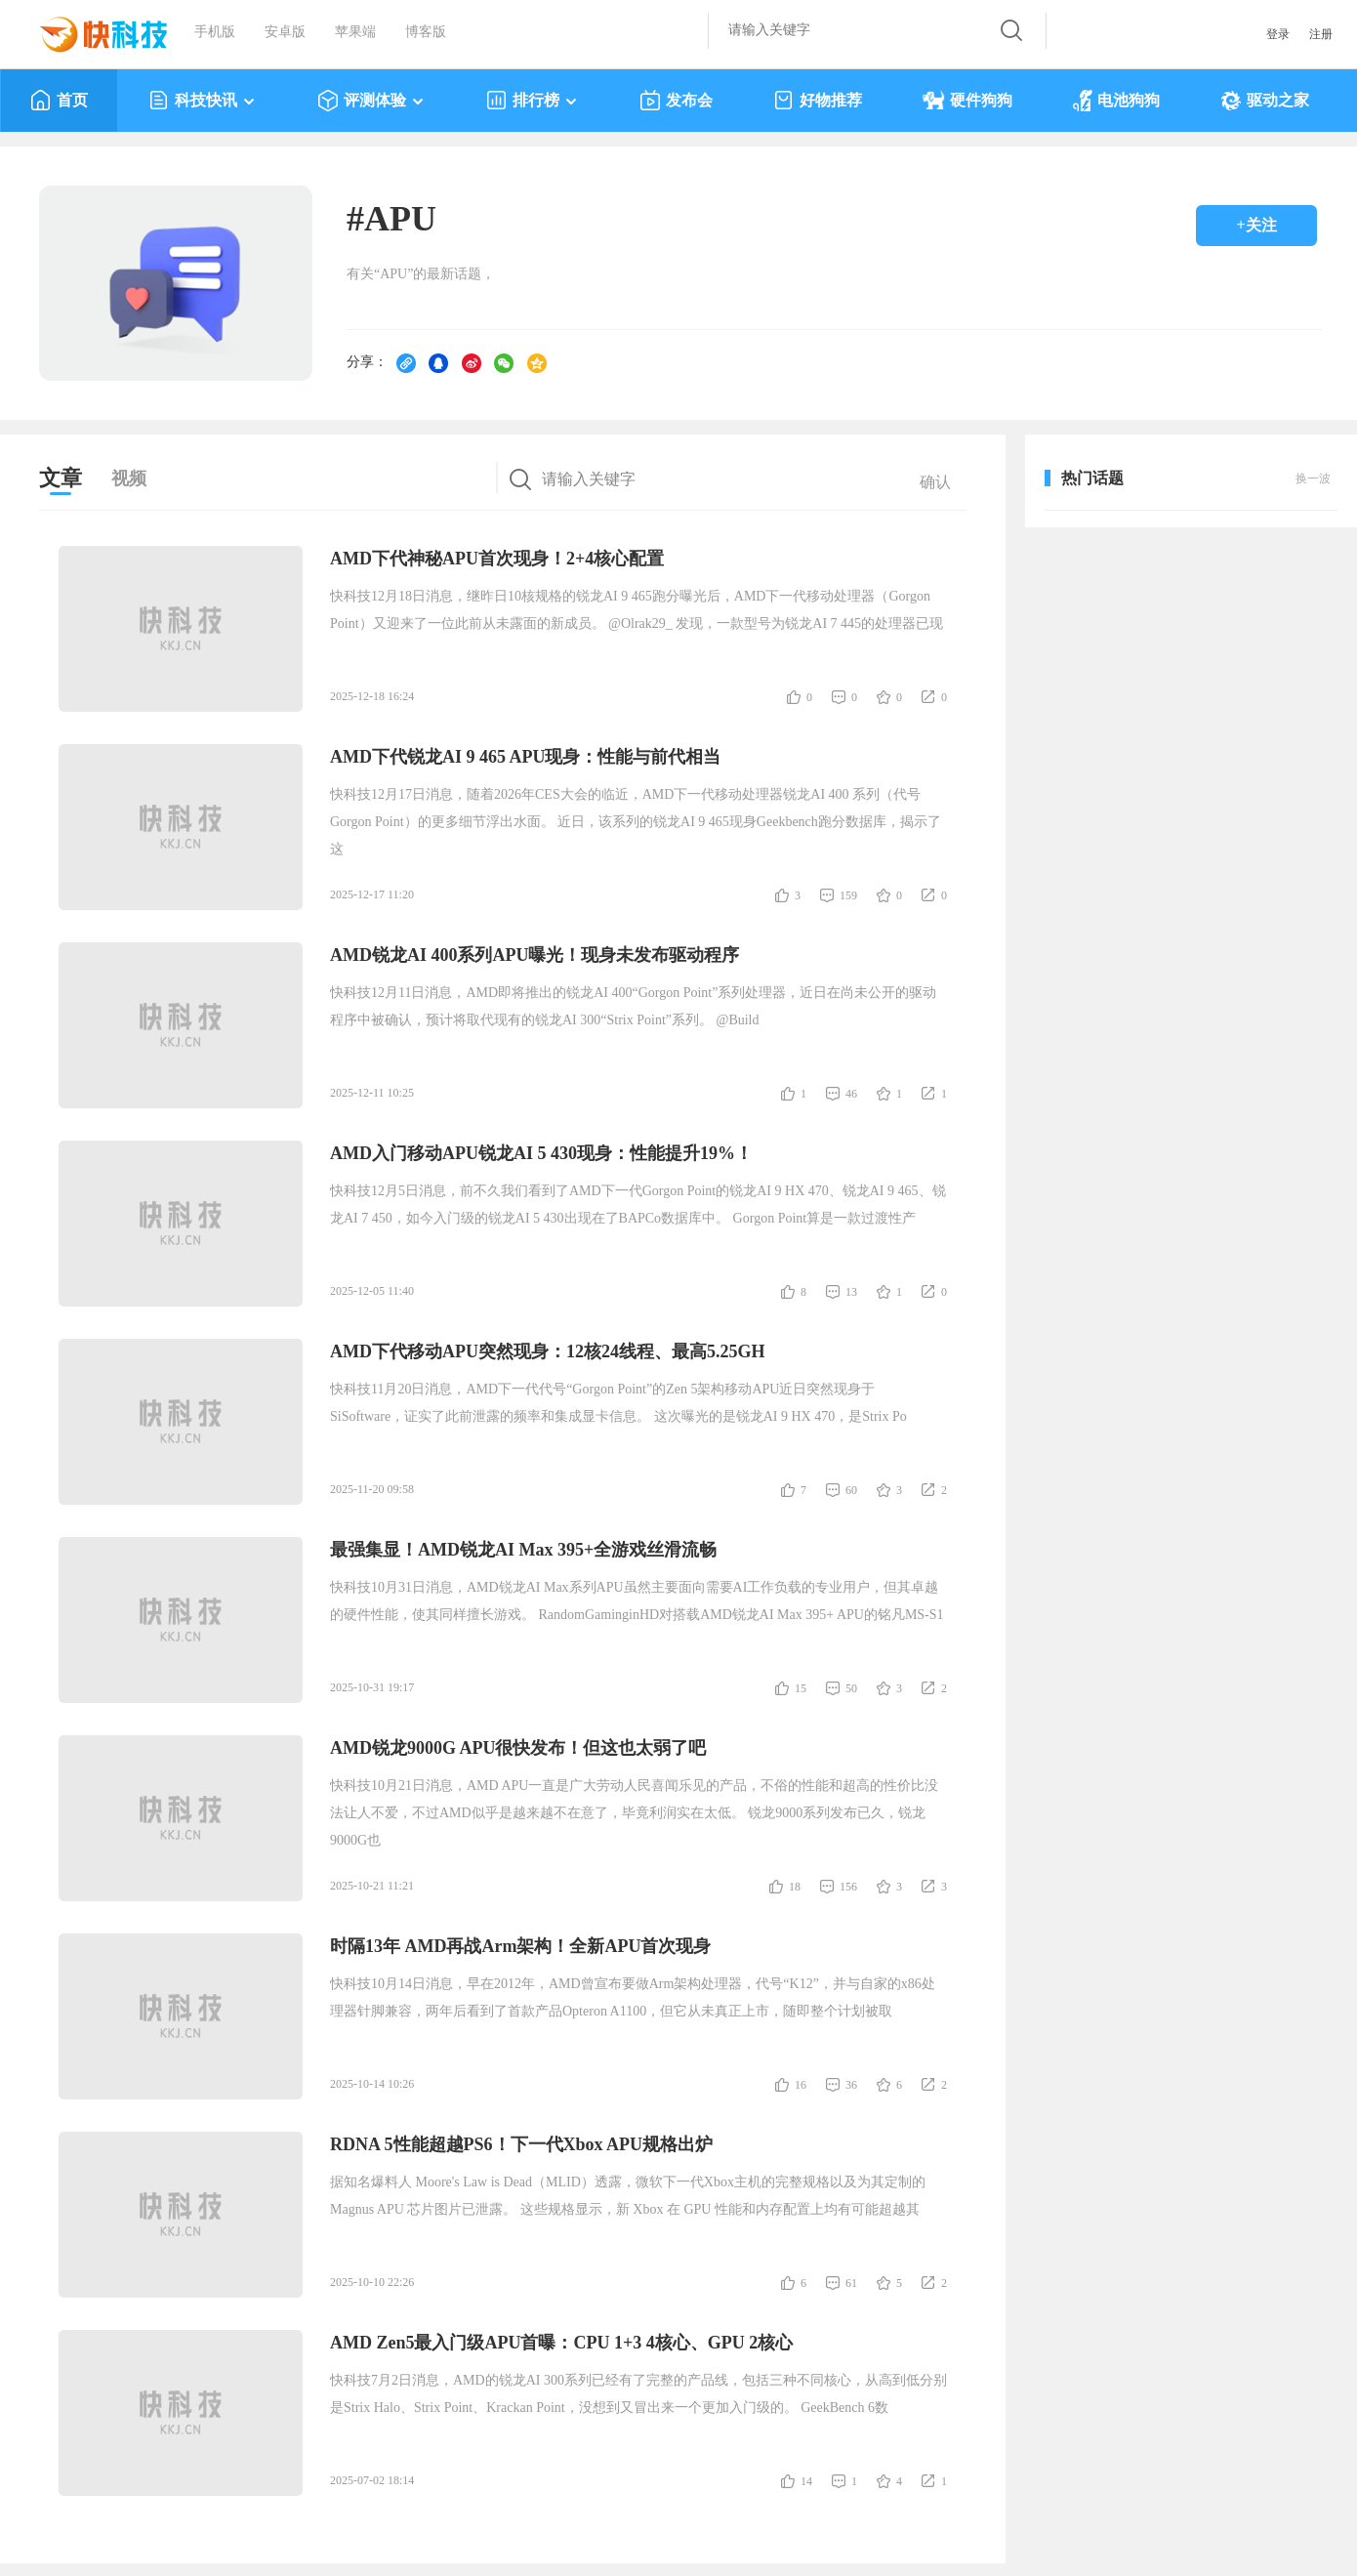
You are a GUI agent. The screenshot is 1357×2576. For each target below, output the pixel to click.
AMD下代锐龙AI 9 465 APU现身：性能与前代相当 (525, 757)
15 (800, 1688)
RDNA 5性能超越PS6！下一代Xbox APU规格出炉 (521, 2144)
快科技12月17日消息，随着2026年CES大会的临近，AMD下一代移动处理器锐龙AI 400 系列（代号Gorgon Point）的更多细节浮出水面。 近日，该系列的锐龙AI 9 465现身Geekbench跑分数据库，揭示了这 (635, 821)
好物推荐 (817, 100)
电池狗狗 (1116, 100)
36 (851, 2085)
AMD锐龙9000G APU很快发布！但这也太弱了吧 (518, 1748)
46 (851, 1094)
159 (848, 895)
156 (848, 1886)
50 (851, 1688)
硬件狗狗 (967, 100)
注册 (1321, 34)
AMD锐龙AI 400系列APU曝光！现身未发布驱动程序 (534, 955)
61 (851, 2283)
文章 (60, 478)
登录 (1278, 34)
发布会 (676, 100)
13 (851, 1292)
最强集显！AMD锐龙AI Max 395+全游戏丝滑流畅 (523, 1549)
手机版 (214, 31)
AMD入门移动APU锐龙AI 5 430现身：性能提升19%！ (541, 1153)
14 (806, 2481)
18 (795, 1886)
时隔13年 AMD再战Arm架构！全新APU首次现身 (520, 1946)
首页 (59, 100)
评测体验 (371, 100)
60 (851, 1490)
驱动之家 (1264, 100)
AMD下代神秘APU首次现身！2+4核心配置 (497, 558)
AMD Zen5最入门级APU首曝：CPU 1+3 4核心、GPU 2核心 (561, 2342)
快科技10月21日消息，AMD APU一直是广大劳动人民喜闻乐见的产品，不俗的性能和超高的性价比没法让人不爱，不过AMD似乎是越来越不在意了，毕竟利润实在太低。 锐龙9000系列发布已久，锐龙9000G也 (634, 1813)
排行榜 (532, 100)
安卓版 (285, 31)
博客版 (425, 31)
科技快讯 (202, 100)
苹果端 (355, 31)
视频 (128, 478)
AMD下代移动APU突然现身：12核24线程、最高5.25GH (547, 1351)
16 (800, 2085)
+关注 (1256, 225)
